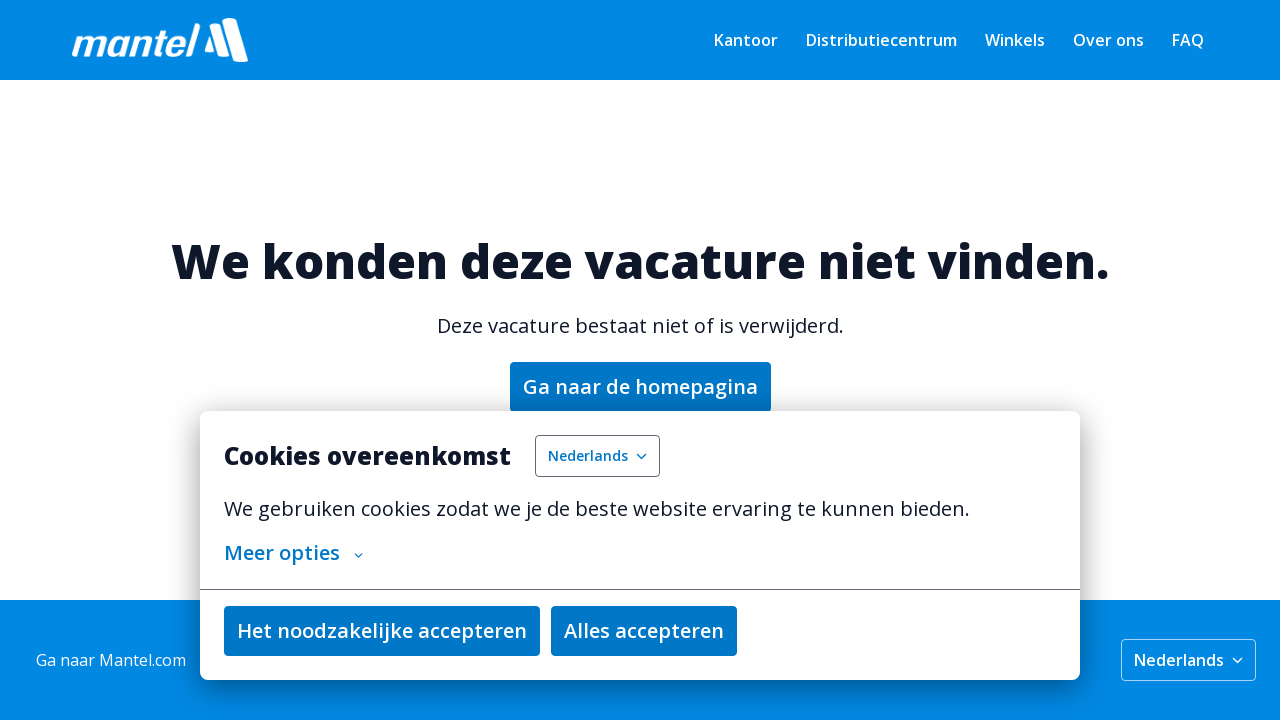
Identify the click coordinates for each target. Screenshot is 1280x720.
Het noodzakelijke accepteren (382, 630)
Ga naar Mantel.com (111, 660)
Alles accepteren (644, 630)
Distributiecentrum (881, 40)
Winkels (1015, 40)
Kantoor (746, 40)
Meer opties (293, 553)
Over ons (1108, 40)
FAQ (1188, 40)
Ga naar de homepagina (640, 386)
